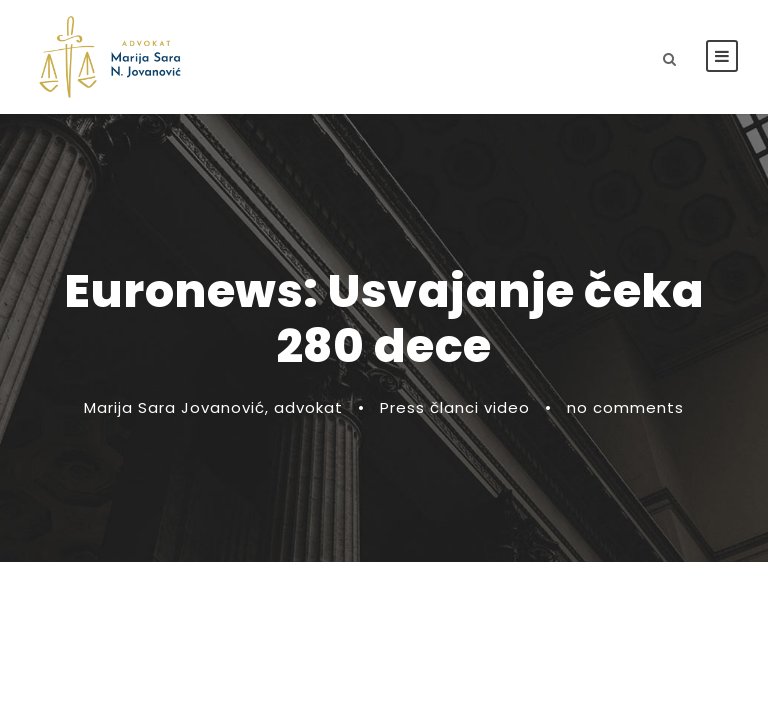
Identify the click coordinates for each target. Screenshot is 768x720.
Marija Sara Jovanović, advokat (213, 407)
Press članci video (455, 407)
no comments (625, 407)
